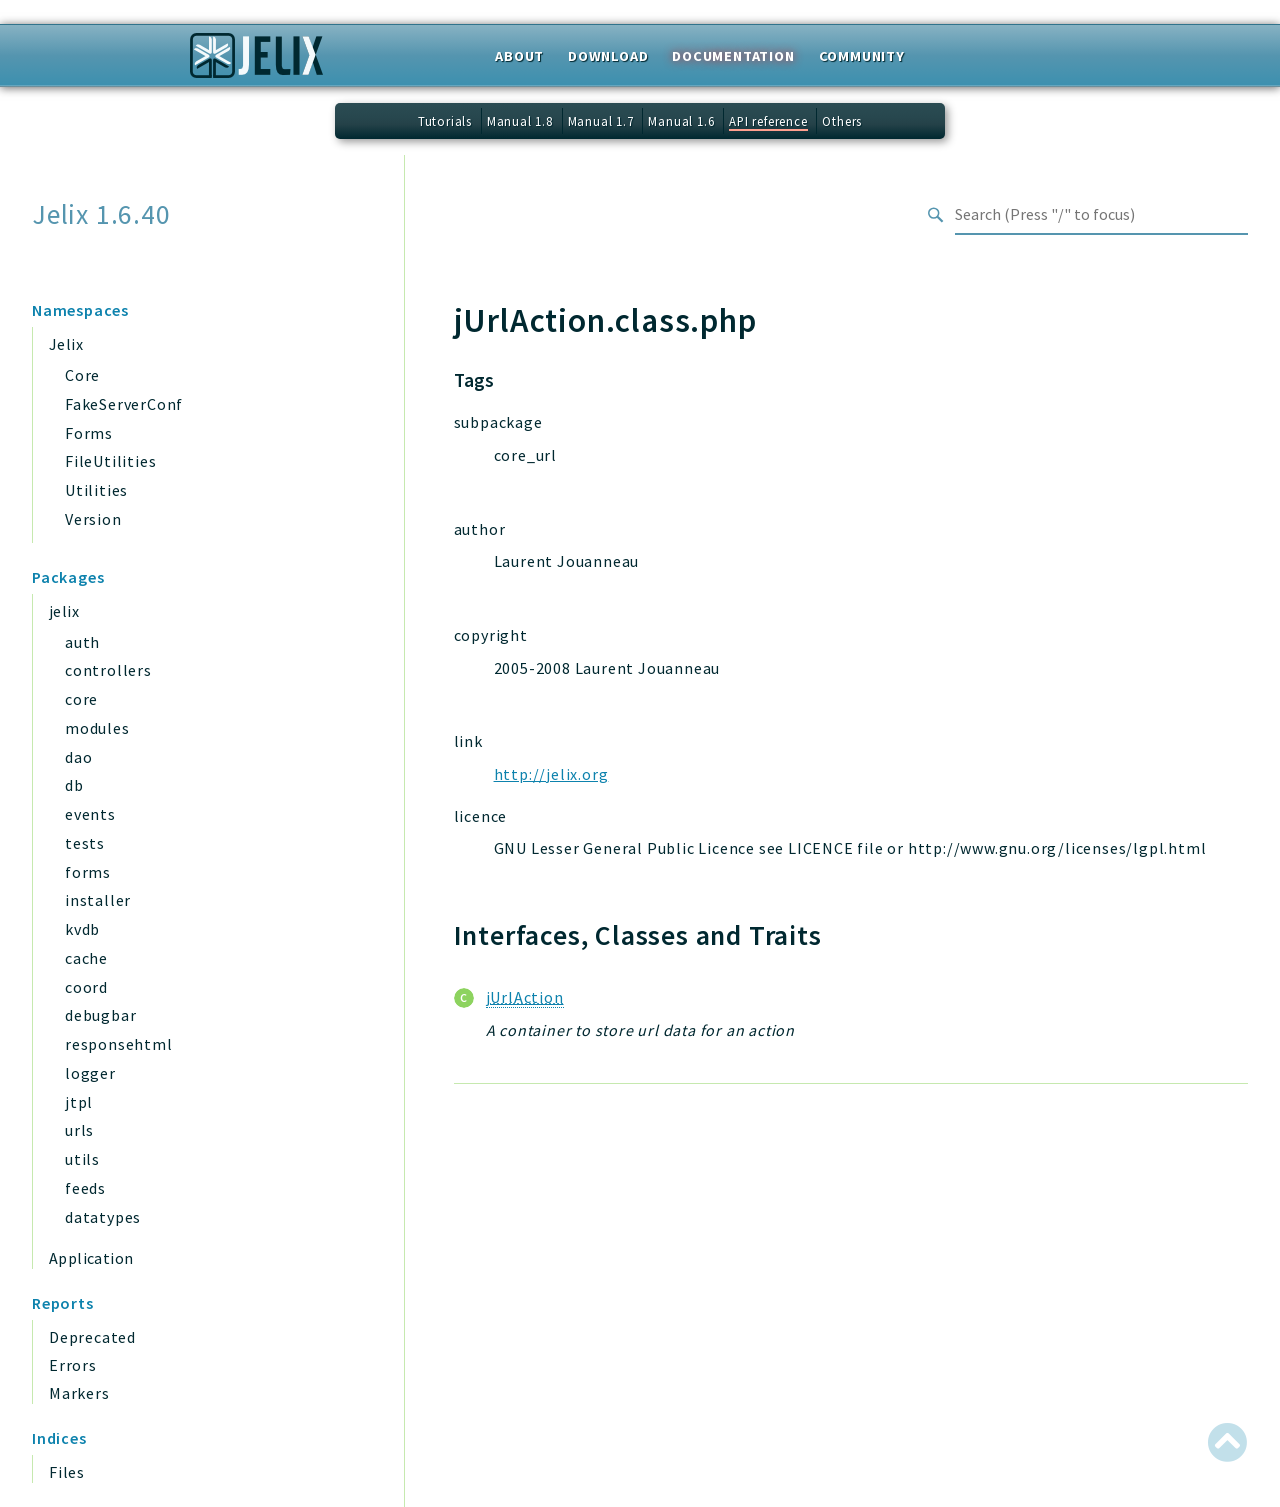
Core (82, 375)
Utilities (96, 490)
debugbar (100, 1015)
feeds (85, 1188)
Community (862, 56)
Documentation (733, 56)
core (81, 699)
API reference (768, 121)
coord (86, 987)
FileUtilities (110, 461)
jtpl (79, 1102)
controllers (108, 670)
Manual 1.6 (681, 121)
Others (842, 121)
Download (608, 56)
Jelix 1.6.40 (101, 214)
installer (98, 900)
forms (88, 872)
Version (93, 519)
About (519, 56)
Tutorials (445, 121)
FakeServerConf (124, 404)
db (74, 785)
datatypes (103, 1217)
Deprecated (92, 1337)
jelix (64, 611)
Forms (89, 433)
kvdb (82, 929)
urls (79, 1130)
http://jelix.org (551, 774)
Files (67, 1472)
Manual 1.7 (601, 121)
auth (82, 642)
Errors (73, 1365)
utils (82, 1159)
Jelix (66, 344)
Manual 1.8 (520, 121)
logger (90, 1073)
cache (86, 958)
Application (91, 1258)
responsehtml (119, 1044)
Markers (79, 1393)
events (90, 814)
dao (78, 757)
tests (85, 843)
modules (97, 728)
